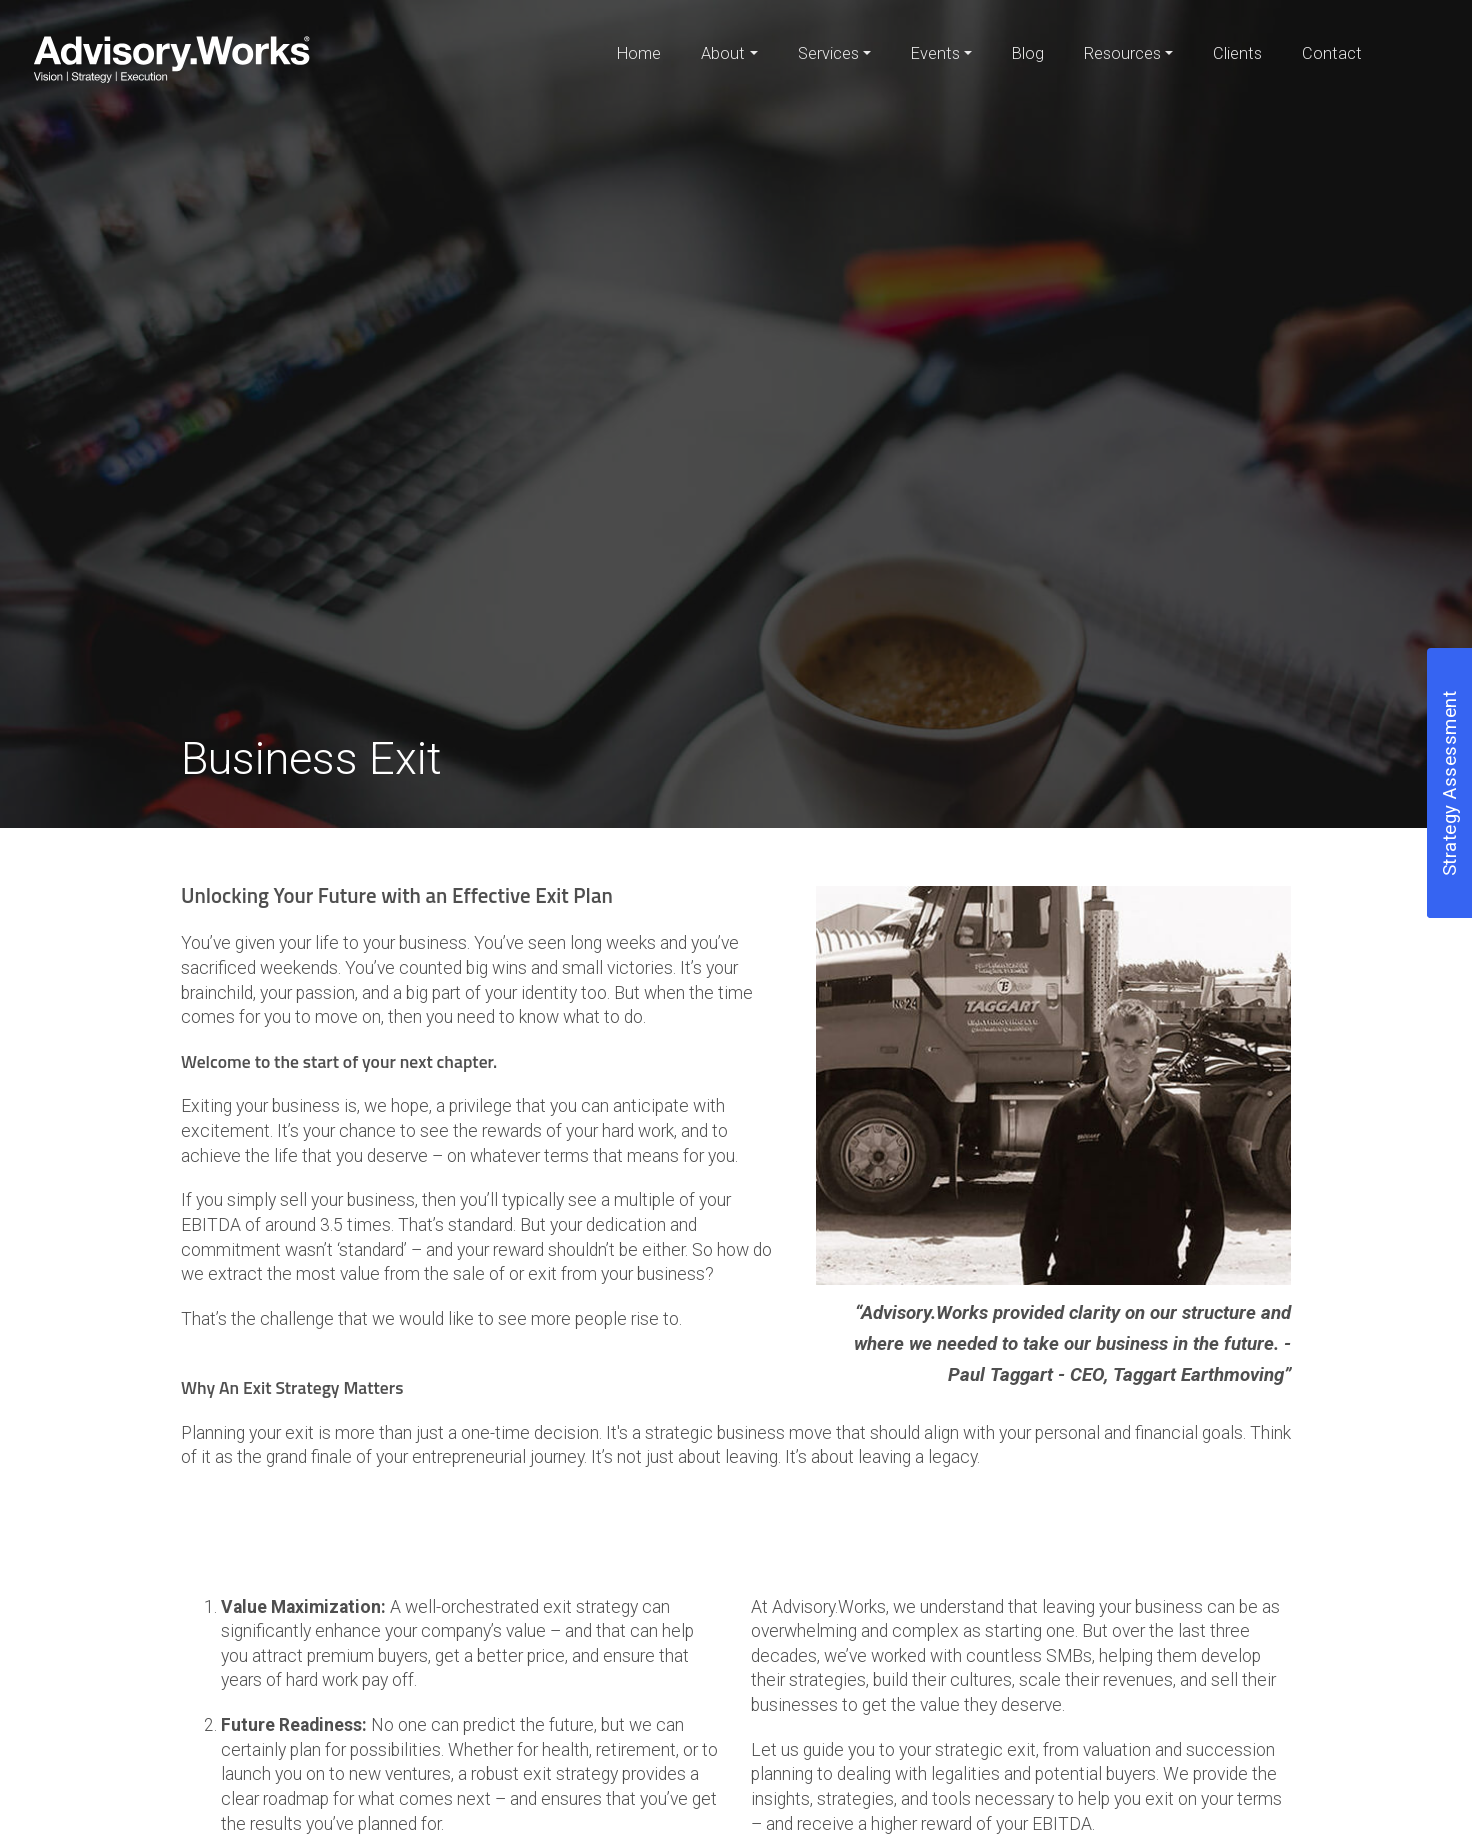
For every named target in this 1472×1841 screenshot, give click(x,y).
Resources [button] (1122, 53)
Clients (1237, 53)
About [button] (723, 53)
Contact (1332, 53)
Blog (1028, 53)
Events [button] (935, 53)
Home (639, 53)
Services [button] (828, 53)
